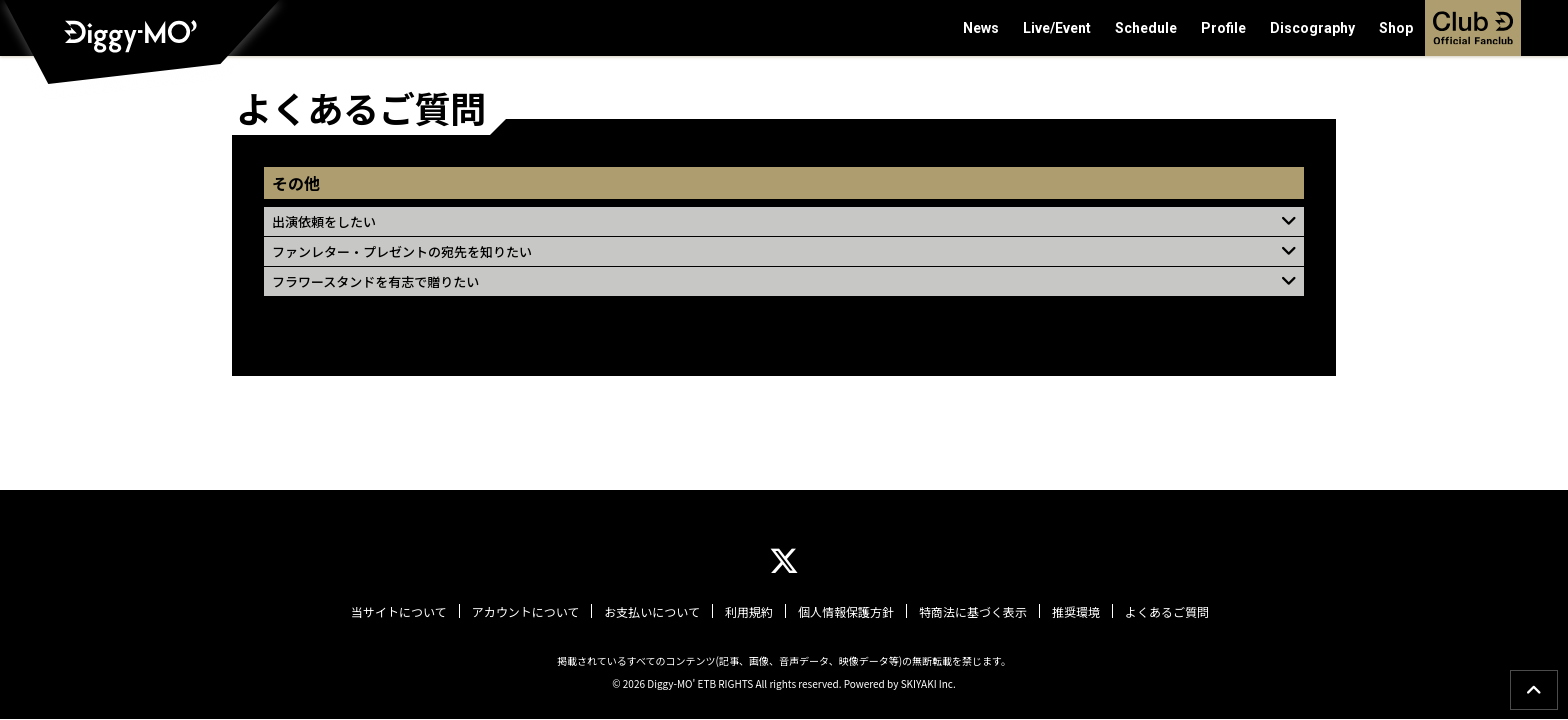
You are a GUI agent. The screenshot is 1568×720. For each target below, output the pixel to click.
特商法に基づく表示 (973, 612)
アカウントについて (526, 612)
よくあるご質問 (1167, 612)
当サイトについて (399, 612)
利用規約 (749, 612)
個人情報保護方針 (846, 612)
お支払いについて (652, 612)
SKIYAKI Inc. (928, 683)
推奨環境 (1076, 612)
